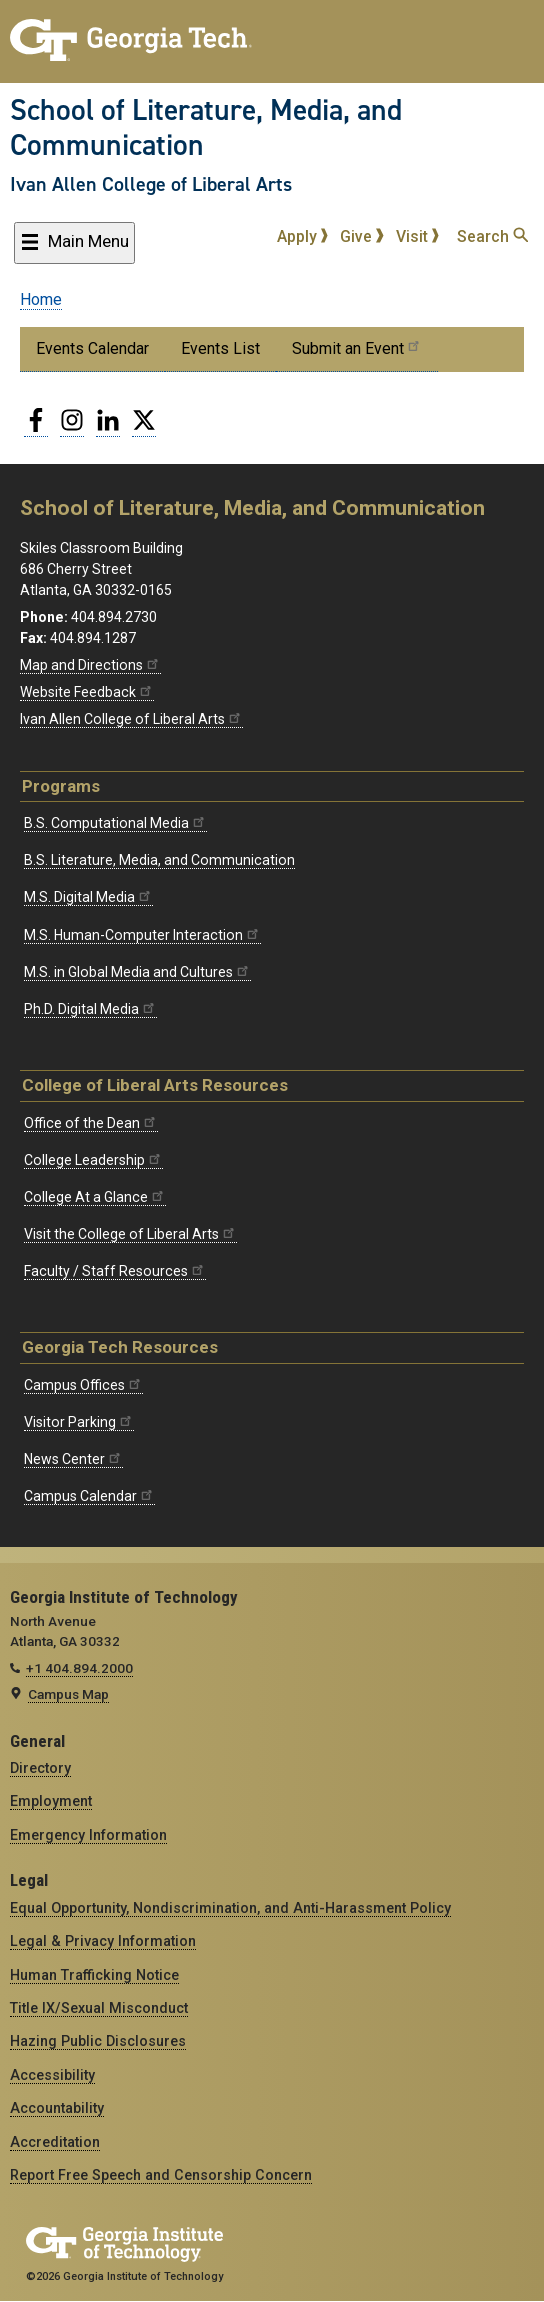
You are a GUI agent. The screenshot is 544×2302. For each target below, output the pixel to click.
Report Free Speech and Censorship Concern (161, 2175)
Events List (220, 348)
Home (41, 299)
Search (492, 236)
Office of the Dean (91, 1123)
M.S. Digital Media (88, 897)
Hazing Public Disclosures (98, 2041)
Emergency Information (88, 1835)
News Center (73, 1459)
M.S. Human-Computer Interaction (142, 935)
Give (362, 236)
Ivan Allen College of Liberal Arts (151, 184)
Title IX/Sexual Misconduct (99, 2008)
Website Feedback (87, 692)
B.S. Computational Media (115, 823)
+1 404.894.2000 (79, 1668)
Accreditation (55, 2142)
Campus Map (68, 1694)
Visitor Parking (79, 1422)
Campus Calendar (89, 1496)
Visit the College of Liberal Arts (130, 1234)
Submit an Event (357, 347)
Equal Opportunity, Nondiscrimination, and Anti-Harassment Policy (230, 1908)
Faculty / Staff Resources (115, 1271)
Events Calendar (92, 348)
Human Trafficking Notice (94, 1975)
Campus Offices (83, 1385)
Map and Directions (90, 665)
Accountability (57, 2108)
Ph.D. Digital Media (90, 1009)
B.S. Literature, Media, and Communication (159, 860)
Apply (303, 236)
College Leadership (93, 1160)
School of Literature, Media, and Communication (206, 127)
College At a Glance (95, 1197)
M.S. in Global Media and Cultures (137, 972)
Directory (40, 1768)
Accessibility (52, 2075)
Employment (51, 1801)
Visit (418, 236)
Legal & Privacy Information (103, 1941)
